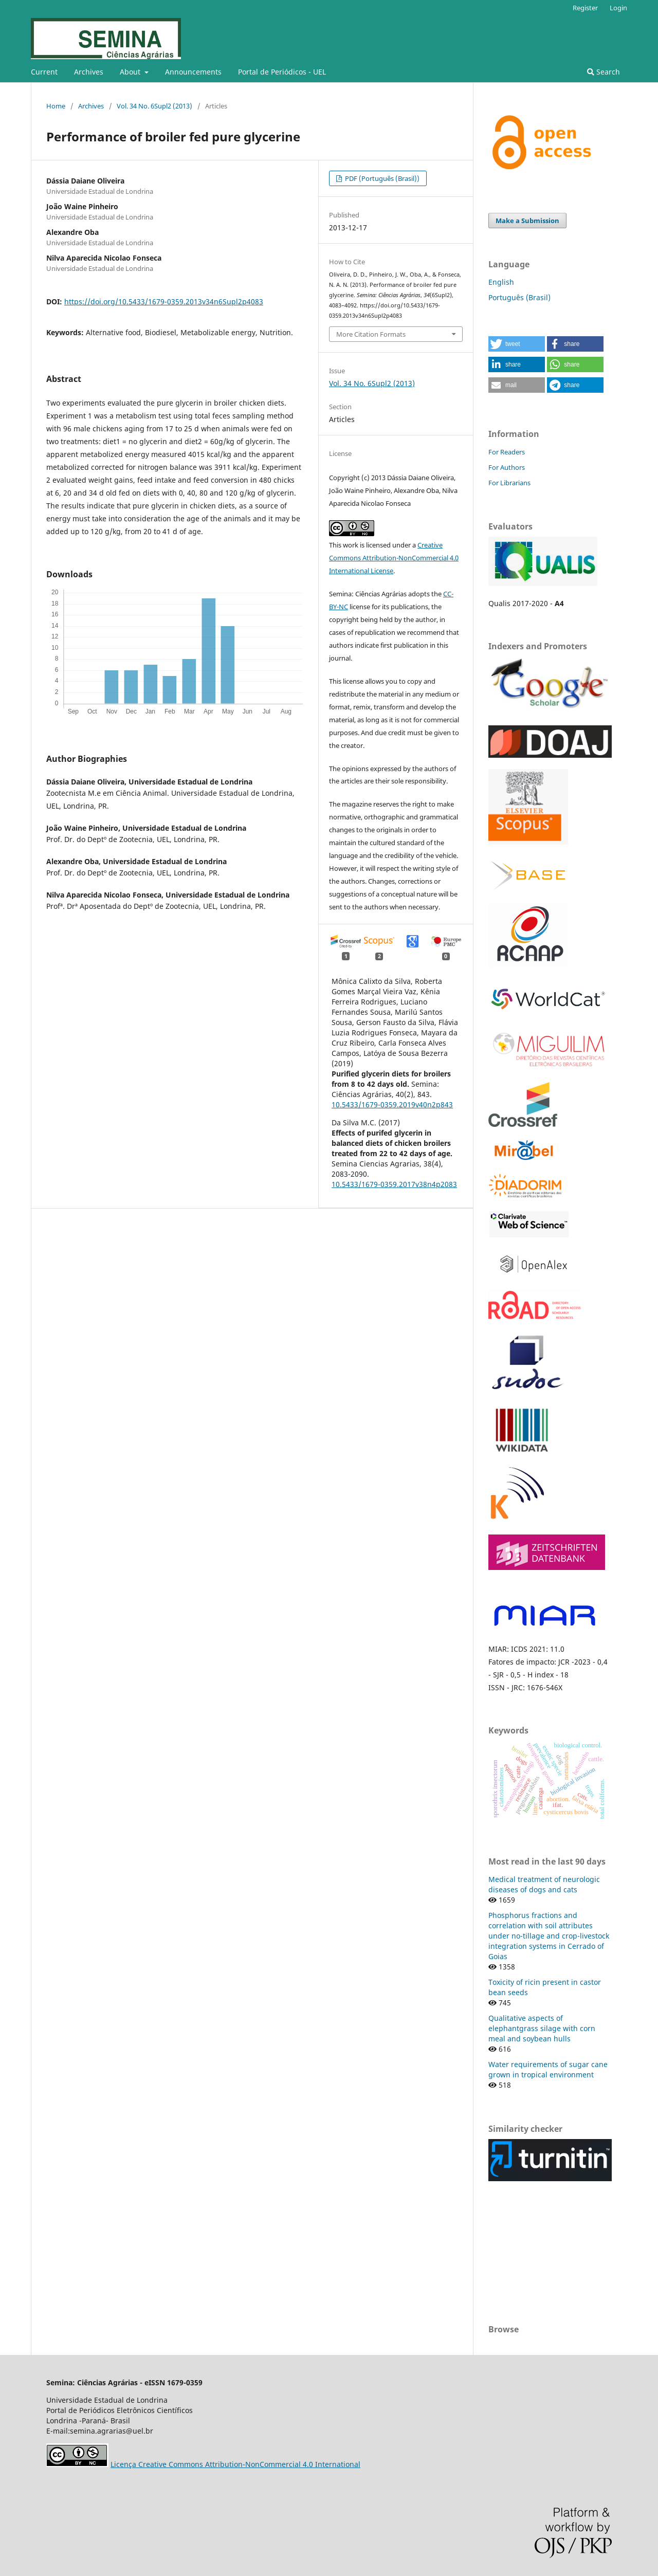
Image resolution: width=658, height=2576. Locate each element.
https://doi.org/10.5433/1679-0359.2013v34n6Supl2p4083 (163, 301)
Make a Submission (527, 220)
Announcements (193, 72)
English (501, 282)
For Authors (506, 467)
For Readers (506, 451)
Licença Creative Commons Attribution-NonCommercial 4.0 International (235, 2464)
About (131, 72)
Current (44, 72)
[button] (516, 344)
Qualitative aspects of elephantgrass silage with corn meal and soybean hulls (541, 2028)
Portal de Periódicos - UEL (282, 72)
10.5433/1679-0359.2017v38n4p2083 (394, 1184)
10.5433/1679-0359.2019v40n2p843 (392, 1104)
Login (618, 7)
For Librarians (509, 482)
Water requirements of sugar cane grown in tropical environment (548, 2069)
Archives (88, 72)
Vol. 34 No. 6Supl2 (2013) (154, 106)
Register (585, 7)
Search (603, 72)
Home (55, 106)
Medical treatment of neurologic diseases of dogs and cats (544, 1884)
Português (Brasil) (519, 297)
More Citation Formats (371, 334)
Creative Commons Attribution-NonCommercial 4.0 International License (394, 557)
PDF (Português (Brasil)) (381, 178)
